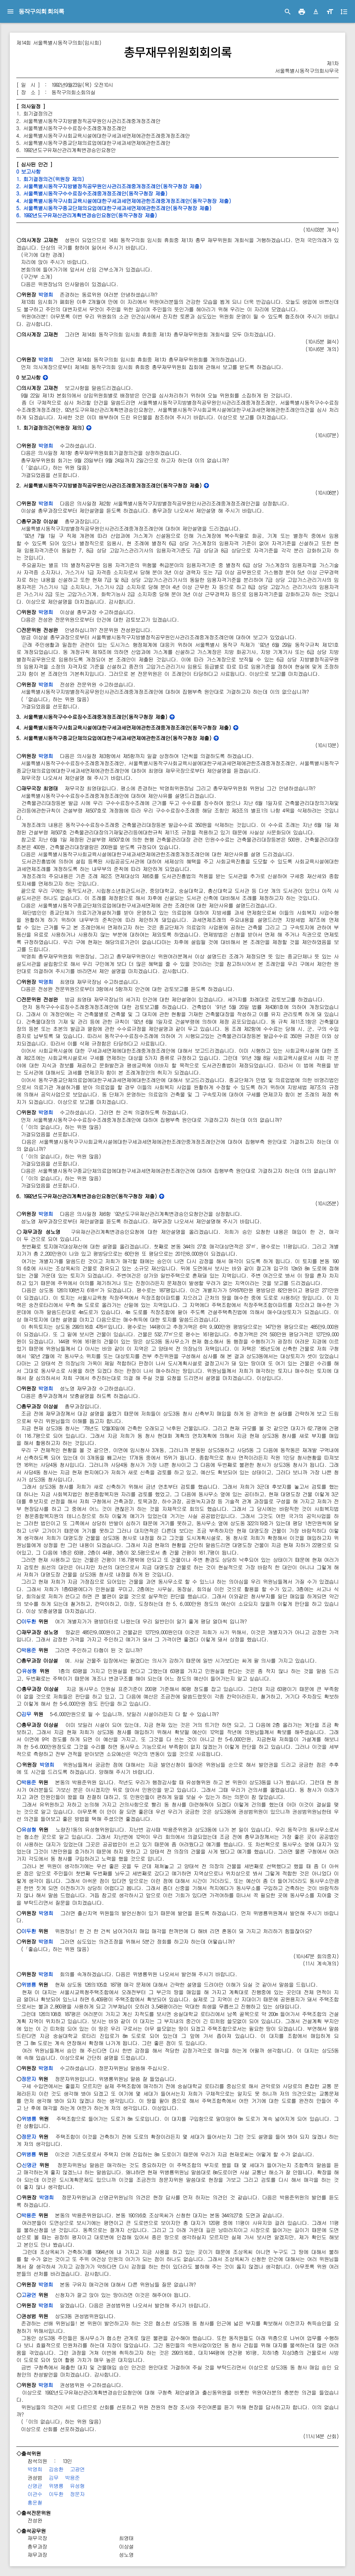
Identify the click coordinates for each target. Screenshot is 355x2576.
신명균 (29, 2165)
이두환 (28, 1621)
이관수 (34, 2494)
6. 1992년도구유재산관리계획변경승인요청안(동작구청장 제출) (86, 215)
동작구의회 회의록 (41, 11)
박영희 (45, 294)
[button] (316, 12)
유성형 (29, 1671)
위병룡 (28, 1984)
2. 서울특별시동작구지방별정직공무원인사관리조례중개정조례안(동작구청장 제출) (109, 186)
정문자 (28, 2079)
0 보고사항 (28, 171)
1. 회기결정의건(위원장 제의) (50, 179)
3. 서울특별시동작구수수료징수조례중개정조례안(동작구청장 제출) (91, 193)
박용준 (28, 1650)
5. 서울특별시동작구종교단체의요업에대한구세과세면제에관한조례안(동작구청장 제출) (113, 208)
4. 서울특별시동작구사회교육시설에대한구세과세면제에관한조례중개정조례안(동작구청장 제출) (123, 201)
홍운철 (34, 2502)
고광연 (28, 2295)
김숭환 (56, 2469)
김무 (26, 1714)
